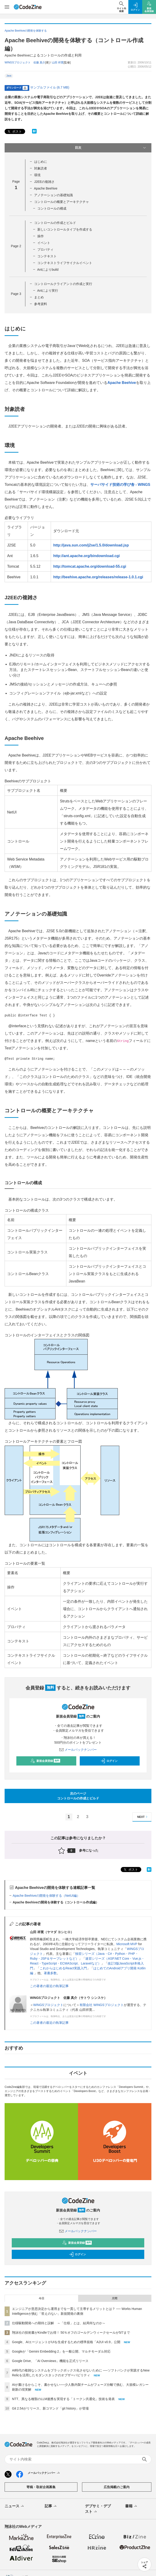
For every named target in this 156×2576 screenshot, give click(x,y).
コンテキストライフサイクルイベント (64, 263)
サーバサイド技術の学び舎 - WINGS (120, 485)
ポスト (14, 131)
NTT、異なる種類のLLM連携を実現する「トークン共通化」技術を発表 (63, 2399)
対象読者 (40, 168)
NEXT (143, 1817)
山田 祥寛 (58, 62)
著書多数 (50, 1973)
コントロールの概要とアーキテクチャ (61, 202)
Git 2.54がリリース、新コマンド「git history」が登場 (50, 2408)
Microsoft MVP (126, 1944)
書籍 (131, 2506)
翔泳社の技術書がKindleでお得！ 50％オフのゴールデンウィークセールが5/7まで (71, 2332)
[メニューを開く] (7, 7)
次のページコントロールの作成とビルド (78, 1796)
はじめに (40, 161)
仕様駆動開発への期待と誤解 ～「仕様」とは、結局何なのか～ (59, 2323)
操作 (40, 236)
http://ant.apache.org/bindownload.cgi (86, 556)
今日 (41, 2298)
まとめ (39, 297)
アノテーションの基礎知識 (53, 195)
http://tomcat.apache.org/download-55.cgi (89, 566)
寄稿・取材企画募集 (41, 2487)
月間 (114, 2298)
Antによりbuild (48, 269)
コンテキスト (47, 256)
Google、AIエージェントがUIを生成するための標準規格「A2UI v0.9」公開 (66, 2342)
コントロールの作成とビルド (55, 223)
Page (16, 246)
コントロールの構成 (51, 208)
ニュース (15, 2506)
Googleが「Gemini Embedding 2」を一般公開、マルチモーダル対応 (61, 2351)
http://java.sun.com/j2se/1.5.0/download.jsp (91, 545)
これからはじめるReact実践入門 (63, 1968)
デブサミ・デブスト (98, 2509)
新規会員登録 (45, 1761)
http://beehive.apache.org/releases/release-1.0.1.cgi (98, 577)
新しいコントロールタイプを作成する (64, 229)
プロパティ (45, 249)
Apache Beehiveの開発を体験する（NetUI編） (46, 1895)
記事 (51, 2506)
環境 (37, 175)
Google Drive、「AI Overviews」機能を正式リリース (50, 2361)
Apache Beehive (45, 188)
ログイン (109, 1761)
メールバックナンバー (78, 1749)
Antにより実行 (47, 290)
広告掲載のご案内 (117, 2487)
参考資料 (40, 304)
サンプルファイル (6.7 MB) (49, 87)
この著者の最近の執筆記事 (49, 1986)
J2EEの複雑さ (44, 182)
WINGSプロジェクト (48, 2005)
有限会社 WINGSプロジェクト (101, 2005)
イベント (43, 243)
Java (8, 75)
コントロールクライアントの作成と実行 (63, 284)
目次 (111, 147)
